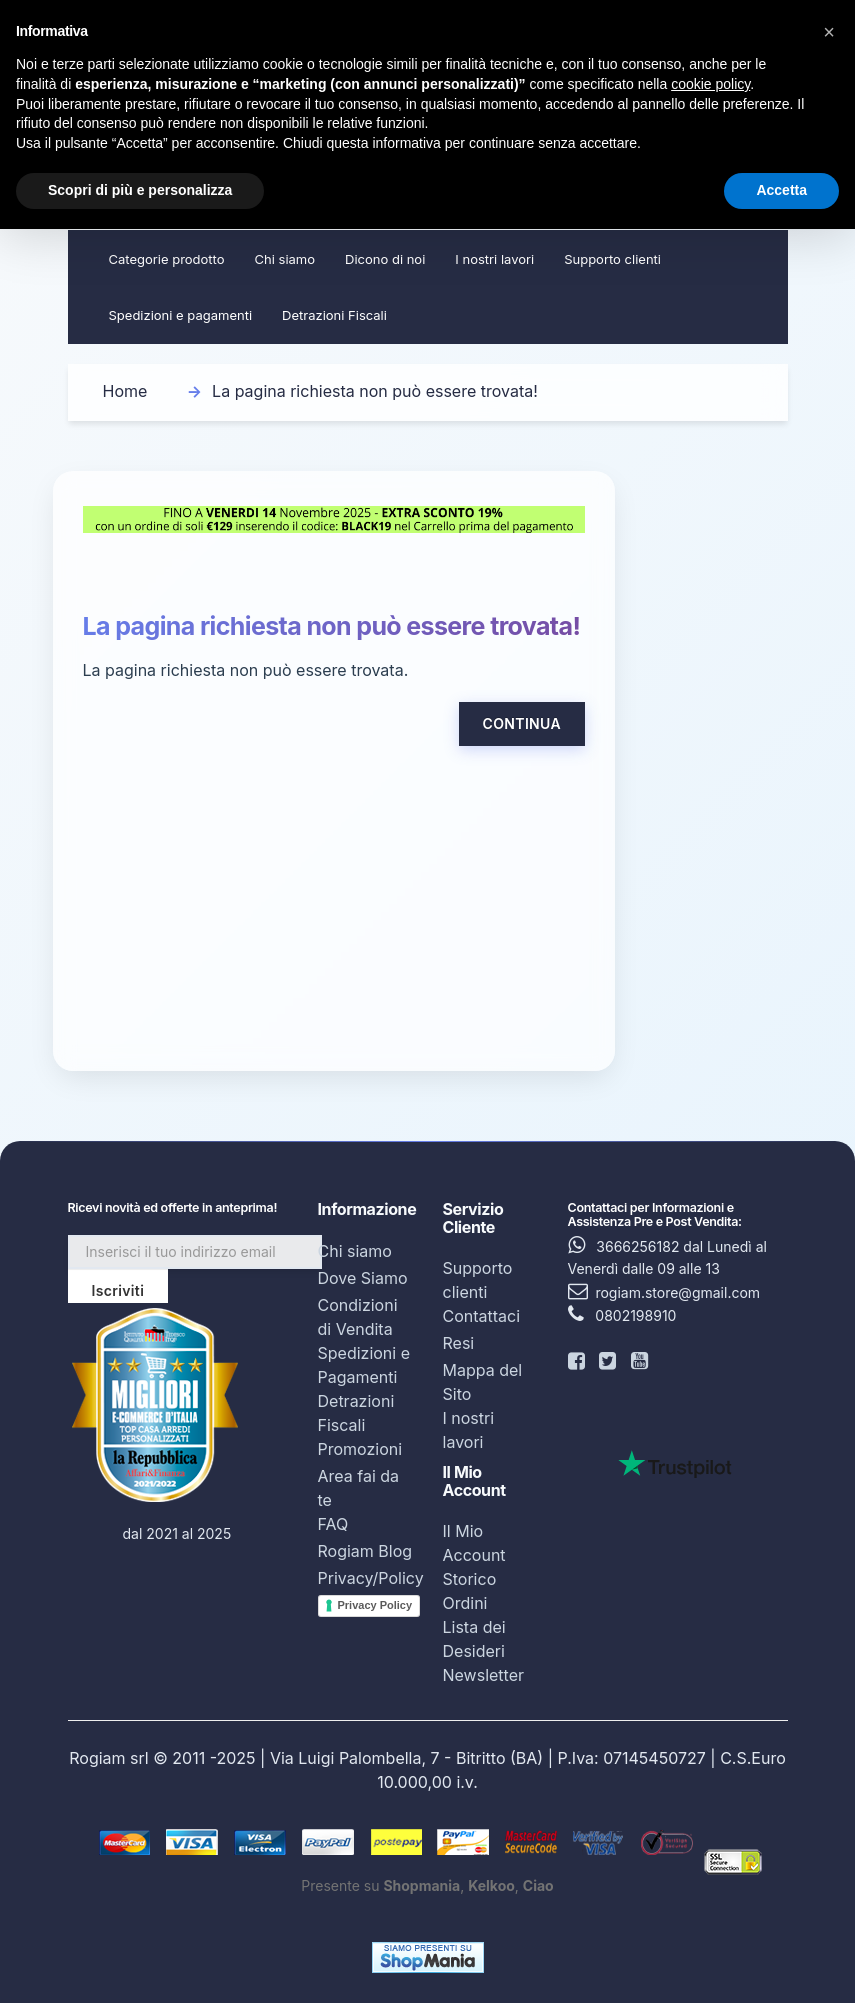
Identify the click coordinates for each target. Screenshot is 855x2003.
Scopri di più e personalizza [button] (140, 190)
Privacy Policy (375, 1605)
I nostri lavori (494, 259)
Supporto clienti (612, 259)
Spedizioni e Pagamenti (364, 1365)
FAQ (333, 1524)
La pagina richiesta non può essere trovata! (375, 391)
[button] (829, 32)
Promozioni (360, 1449)
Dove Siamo (363, 1278)
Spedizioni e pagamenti (181, 315)
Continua (522, 723)
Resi (459, 1343)
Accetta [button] (781, 190)
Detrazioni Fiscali (334, 315)
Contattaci (482, 1316)
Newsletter (484, 1675)
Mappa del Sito (483, 1382)
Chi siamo (285, 259)
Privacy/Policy (371, 1578)
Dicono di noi (385, 259)
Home (125, 391)
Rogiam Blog (365, 1551)
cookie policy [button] (710, 84)
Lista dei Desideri (474, 1639)
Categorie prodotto (167, 259)
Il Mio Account (474, 1543)
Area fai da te (359, 1488)
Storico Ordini (470, 1591)
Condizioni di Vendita (358, 1317)
